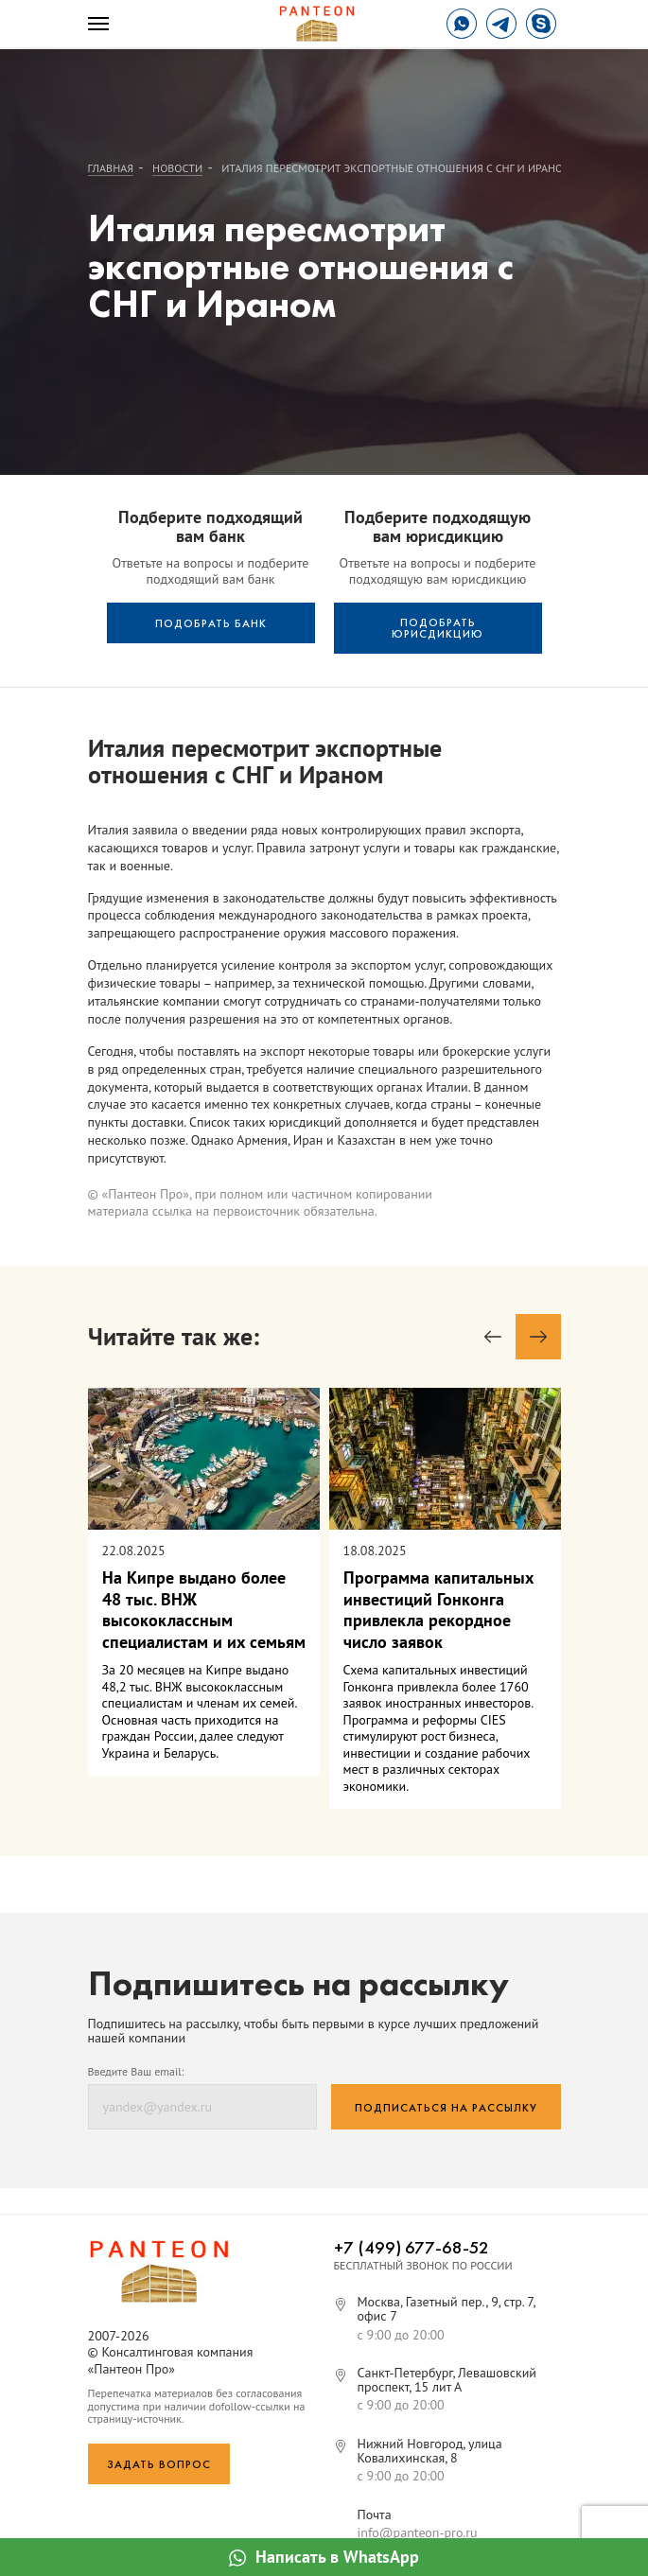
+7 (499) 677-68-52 (411, 2247)
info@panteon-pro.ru (418, 2532)
